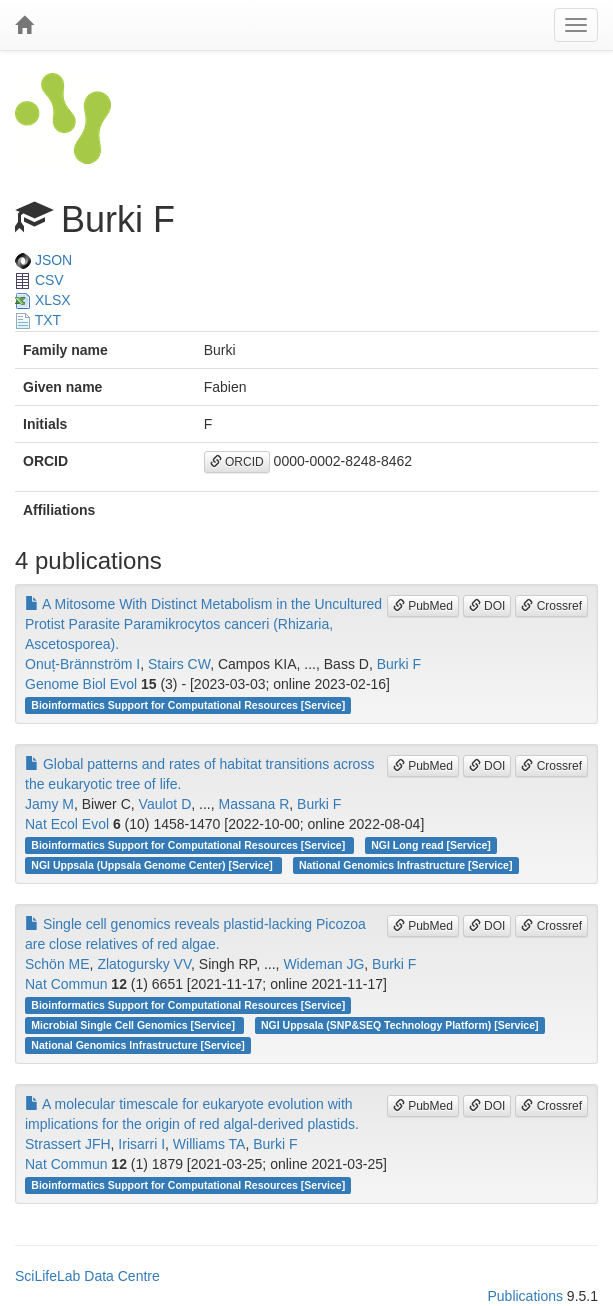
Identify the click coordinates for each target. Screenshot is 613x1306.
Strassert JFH (68, 1144)
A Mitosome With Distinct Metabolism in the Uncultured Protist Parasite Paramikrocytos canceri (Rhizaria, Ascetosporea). (203, 624)
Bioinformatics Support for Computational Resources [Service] (188, 705)
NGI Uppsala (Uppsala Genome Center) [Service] (153, 865)
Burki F (399, 664)
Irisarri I (141, 1144)
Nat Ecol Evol (67, 824)
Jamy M (49, 804)
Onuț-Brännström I (82, 664)
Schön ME (57, 964)
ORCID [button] (237, 462)
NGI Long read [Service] (431, 845)
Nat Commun (66, 984)
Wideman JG (323, 964)
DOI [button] (487, 606)
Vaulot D (165, 804)
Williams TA (209, 1144)
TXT (38, 320)
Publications (525, 1296)
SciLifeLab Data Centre (87, 1276)
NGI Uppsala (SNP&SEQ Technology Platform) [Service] (400, 1025)
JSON (43, 260)
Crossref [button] (551, 606)
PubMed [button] (423, 606)
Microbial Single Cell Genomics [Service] (134, 1025)
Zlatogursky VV (144, 964)
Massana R (253, 804)
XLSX (43, 300)
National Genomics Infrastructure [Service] (406, 865)
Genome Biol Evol (81, 684)
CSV (39, 280)
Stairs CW (179, 664)
